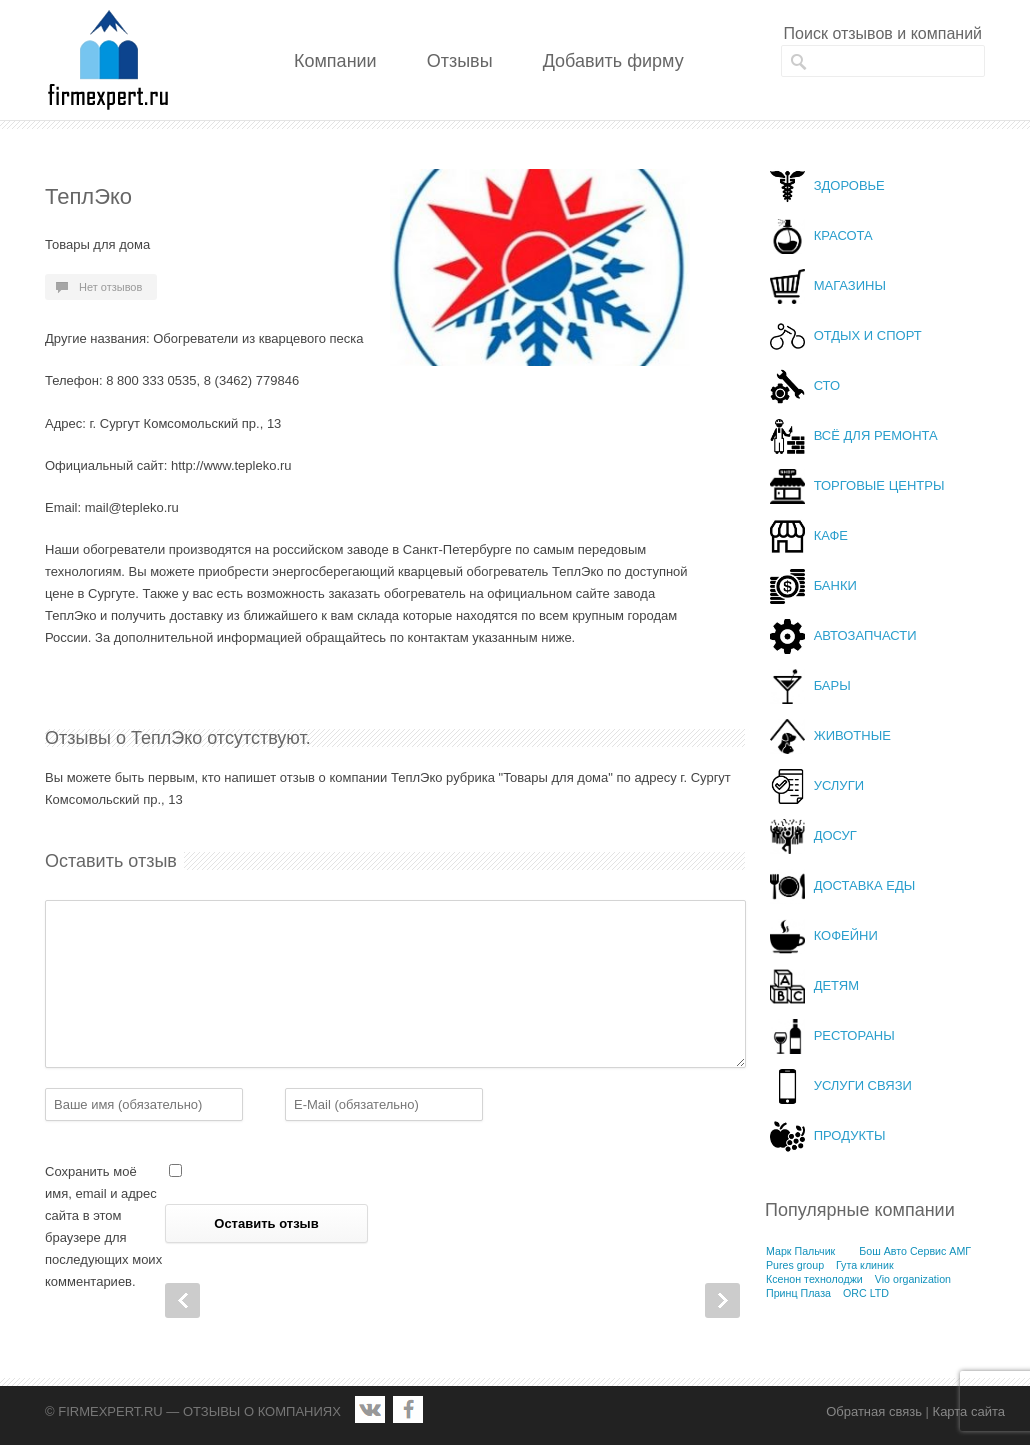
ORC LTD (866, 1293)
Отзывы (460, 61)
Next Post (722, 1300)
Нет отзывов (110, 287)
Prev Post (182, 1300)
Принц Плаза (798, 1293)
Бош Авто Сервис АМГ (915, 1251)
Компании (335, 61)
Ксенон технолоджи (814, 1279)
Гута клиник (865, 1265)
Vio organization (913, 1279)
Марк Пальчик (800, 1251)
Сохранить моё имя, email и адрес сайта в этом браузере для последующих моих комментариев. (103, 1226)
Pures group (795, 1265)
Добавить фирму (613, 61)
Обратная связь (874, 1411)
